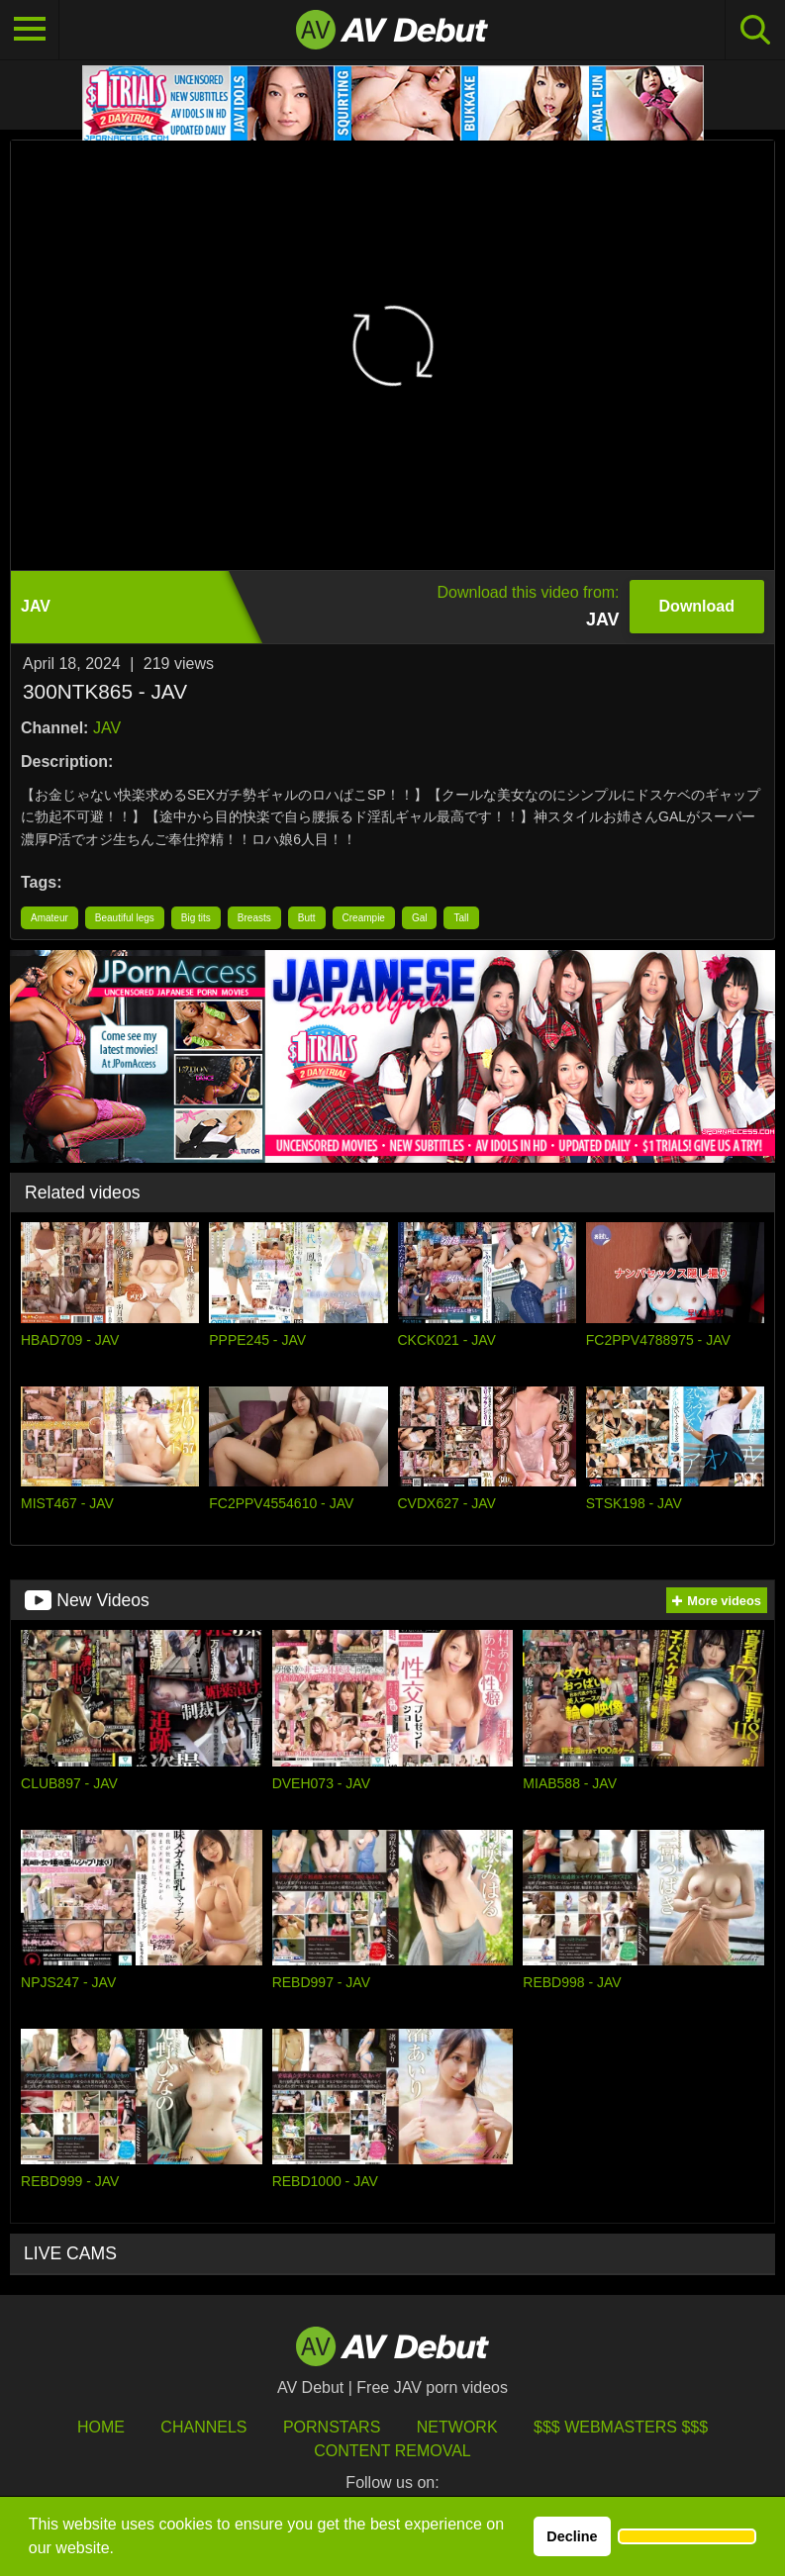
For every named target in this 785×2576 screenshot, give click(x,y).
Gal (420, 917)
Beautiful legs (124, 917)
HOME (101, 2427)
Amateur (49, 917)
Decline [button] (571, 2536)
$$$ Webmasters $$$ (621, 2427)
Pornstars (331, 2427)
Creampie (364, 917)
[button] (687, 2536)
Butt (307, 917)
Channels (203, 2427)
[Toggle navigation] (29, 29)
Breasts (254, 917)
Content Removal (392, 2450)
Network (457, 2427)
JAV (107, 727)
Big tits (196, 917)
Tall (460, 917)
